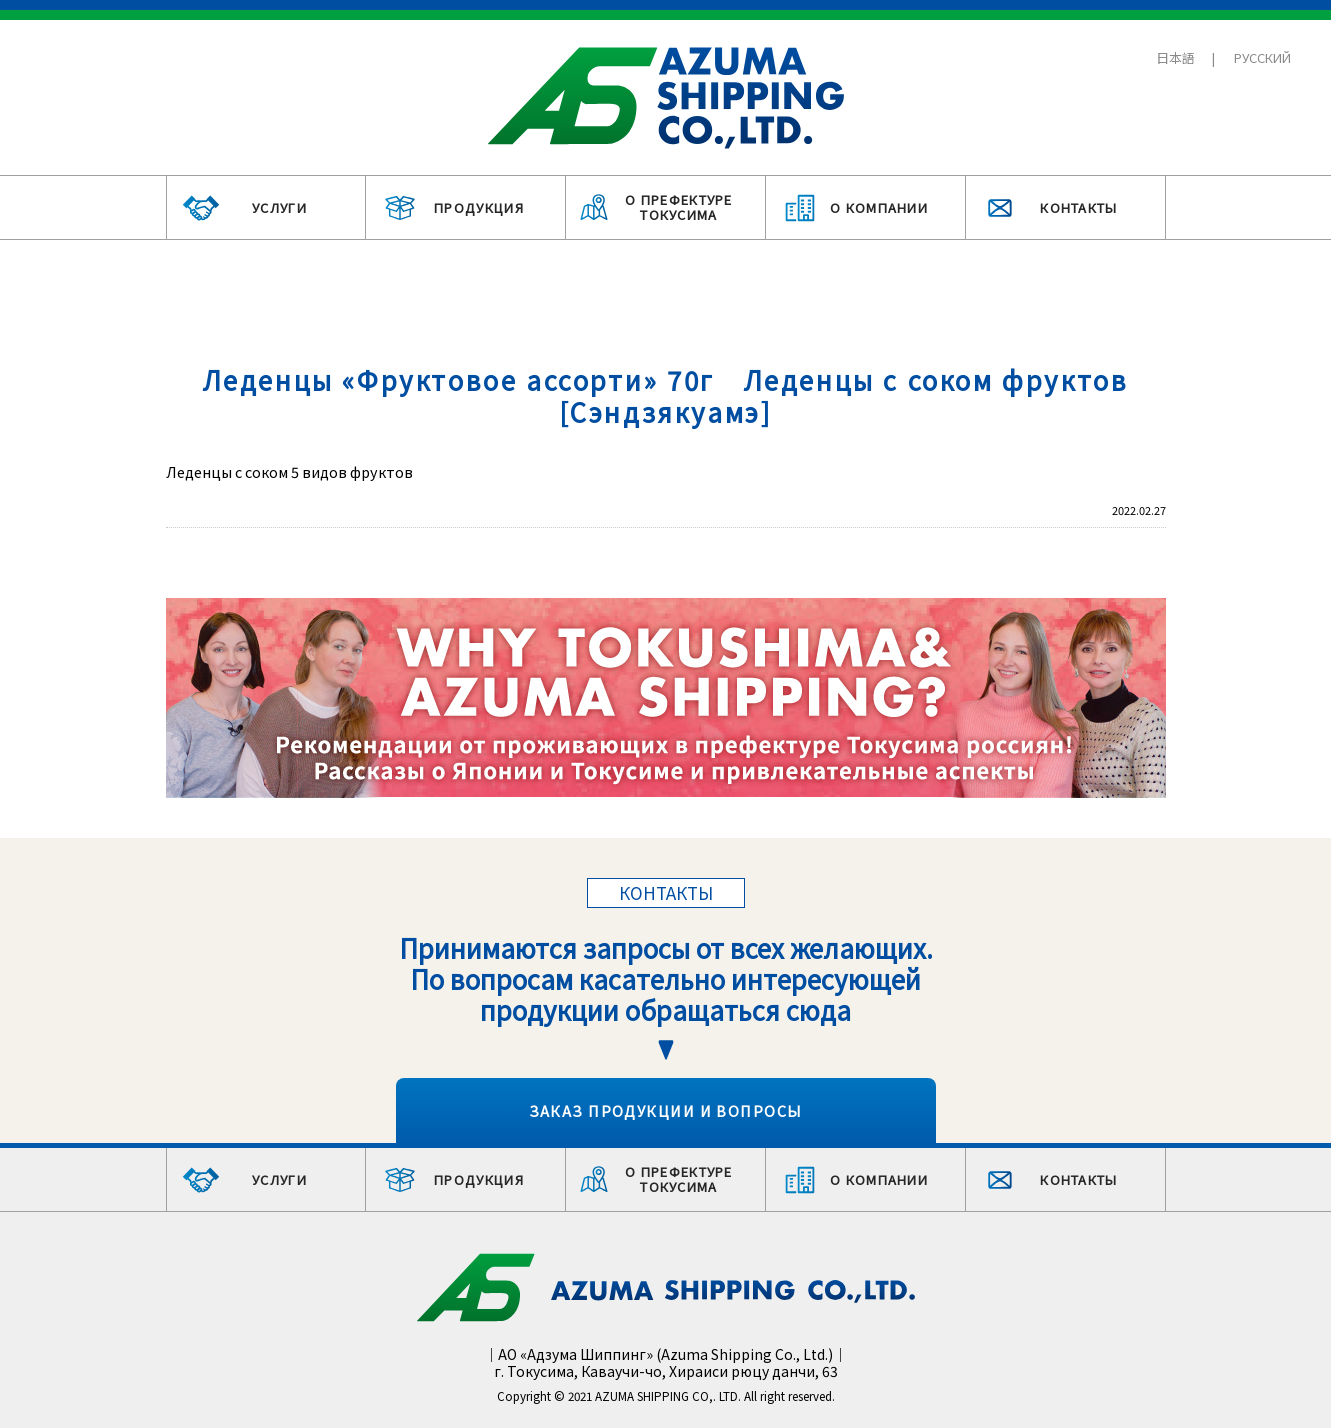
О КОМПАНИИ (879, 207)
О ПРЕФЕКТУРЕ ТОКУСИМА (679, 207)
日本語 (1175, 57)
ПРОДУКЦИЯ (479, 207)
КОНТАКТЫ (1078, 207)
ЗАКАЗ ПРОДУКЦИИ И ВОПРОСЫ (666, 1110)
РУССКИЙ (1262, 57)
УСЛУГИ (279, 207)
